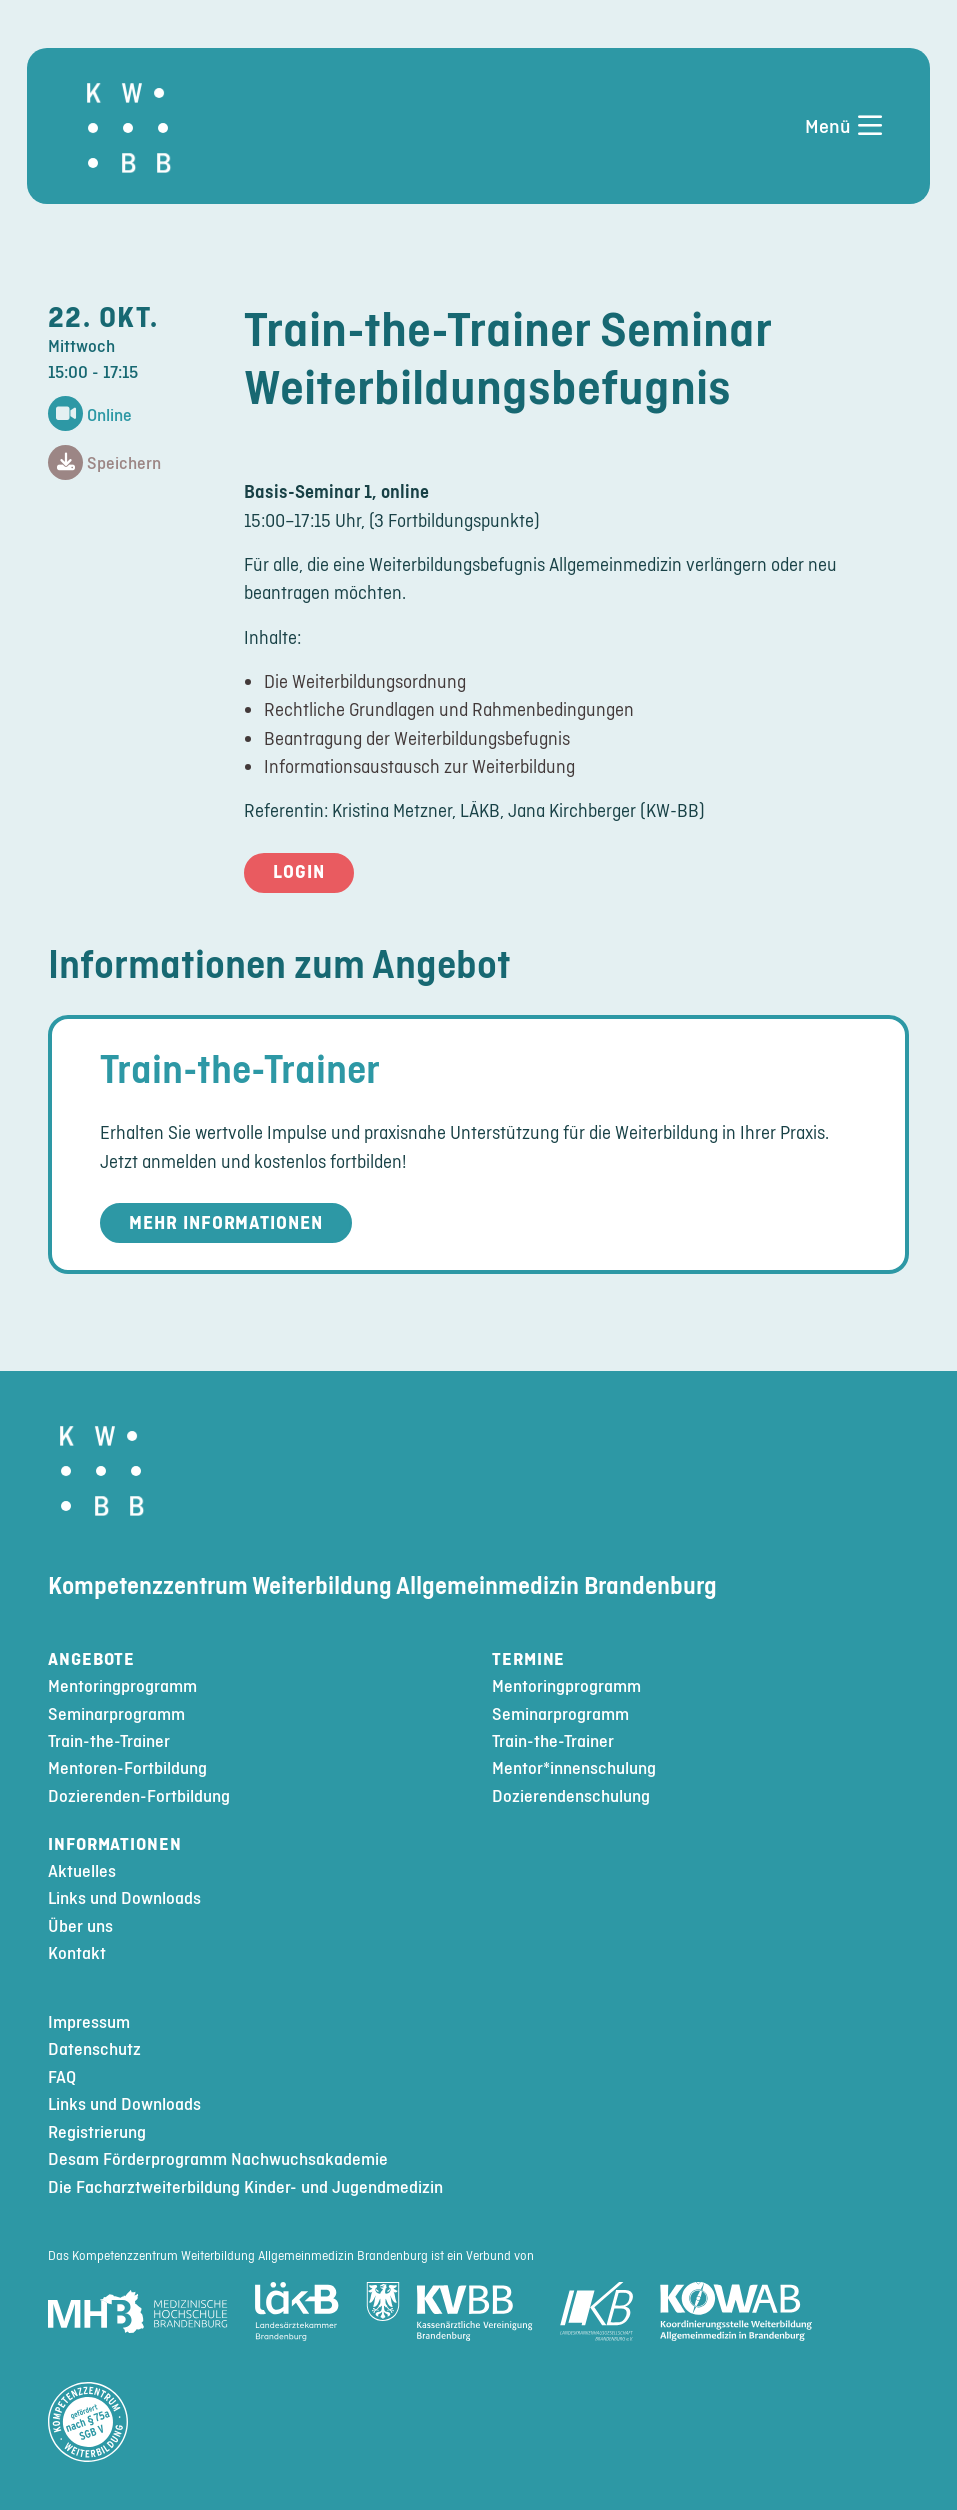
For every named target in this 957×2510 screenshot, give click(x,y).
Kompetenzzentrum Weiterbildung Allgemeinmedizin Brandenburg (382, 1585)
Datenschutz (94, 2049)
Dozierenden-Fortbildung (139, 1796)
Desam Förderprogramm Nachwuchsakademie (218, 2159)
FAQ (62, 2077)
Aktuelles (82, 1871)
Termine (528, 1659)
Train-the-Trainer (240, 1068)
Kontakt (77, 1953)
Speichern (104, 463)
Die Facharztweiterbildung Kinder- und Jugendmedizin (245, 2187)
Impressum (89, 2022)
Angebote (91, 1659)
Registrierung (97, 2132)
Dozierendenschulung (571, 1796)
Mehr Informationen (226, 1222)
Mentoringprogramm (122, 1686)
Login (299, 871)
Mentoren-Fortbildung (127, 1768)
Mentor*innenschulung (574, 1768)
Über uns (80, 1926)
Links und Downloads (124, 1898)
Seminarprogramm (116, 1714)
